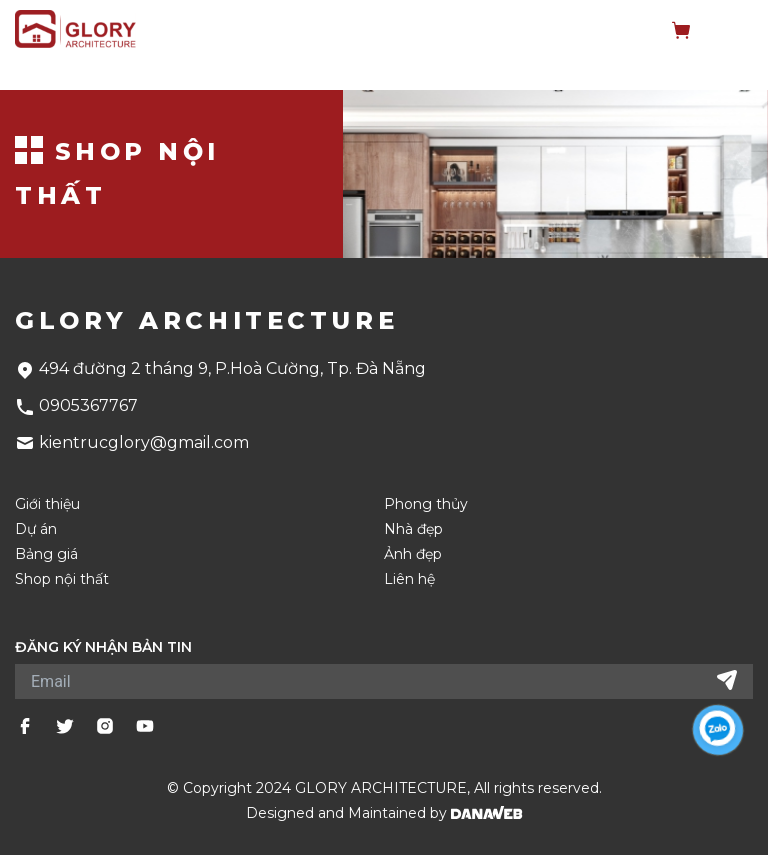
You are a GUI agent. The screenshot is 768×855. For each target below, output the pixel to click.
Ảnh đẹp (413, 554)
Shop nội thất (62, 579)
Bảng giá (46, 554)
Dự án (36, 529)
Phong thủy (426, 504)
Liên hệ (409, 579)
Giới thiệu (47, 504)
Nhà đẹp (413, 529)
